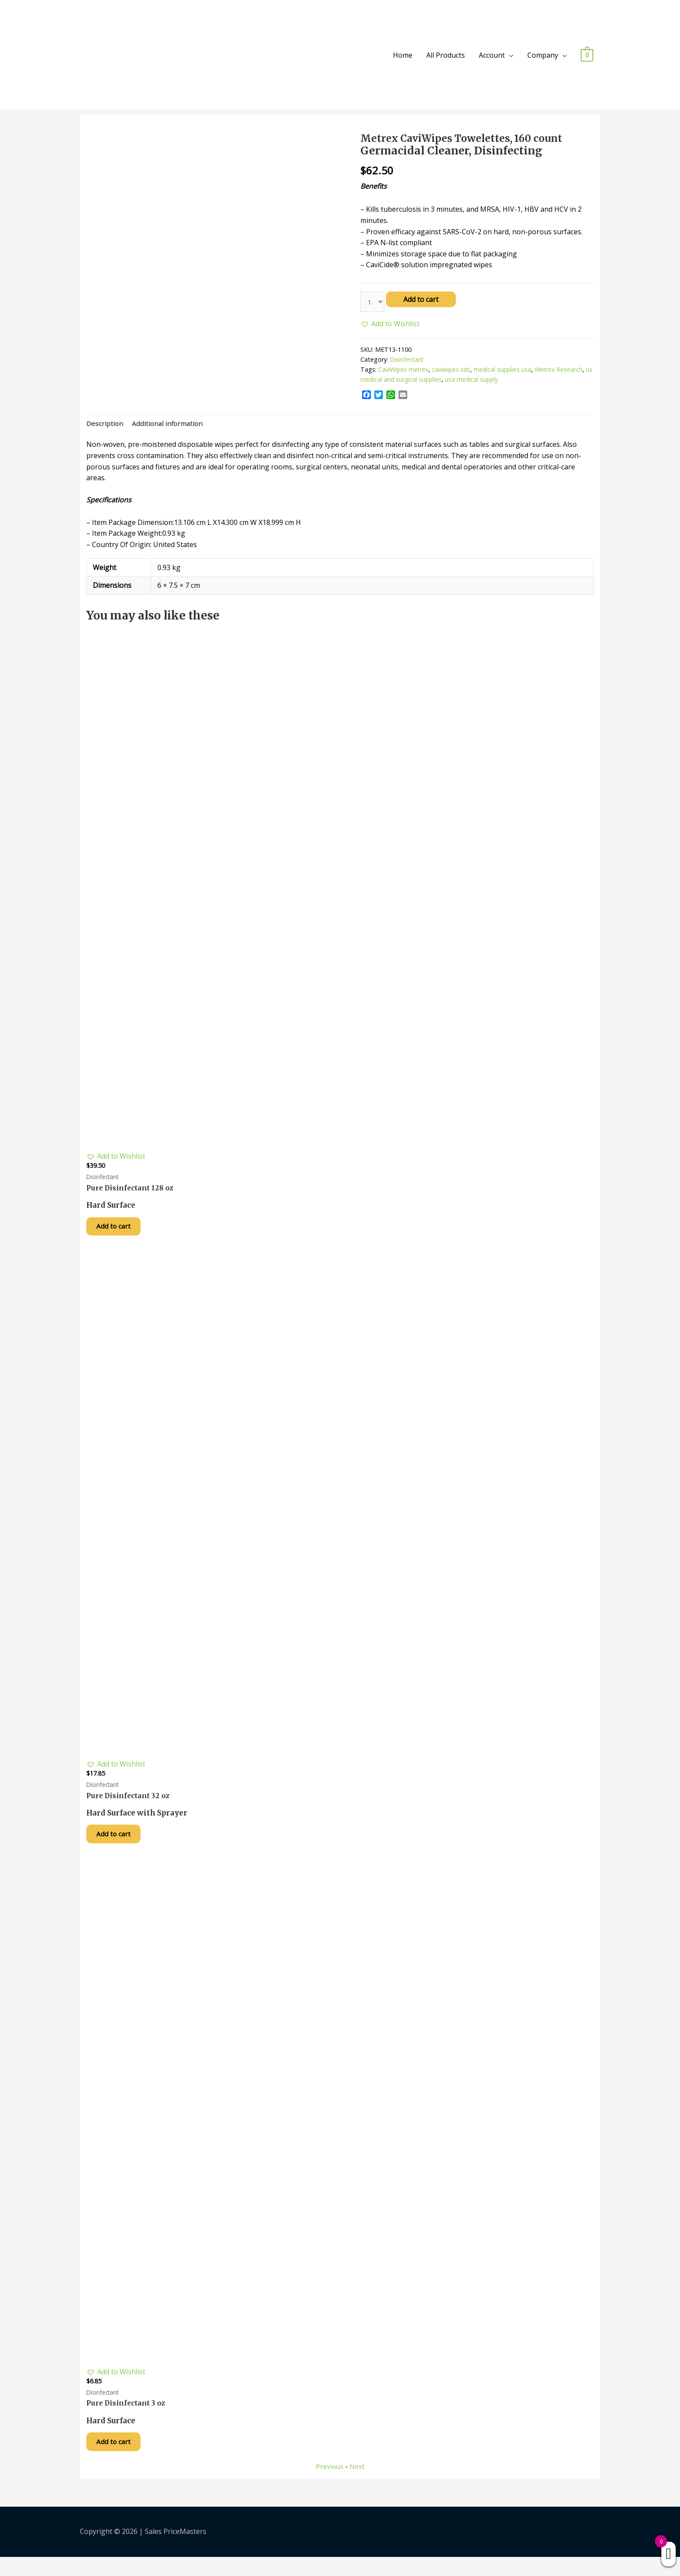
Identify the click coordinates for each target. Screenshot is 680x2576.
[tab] (105, 425)
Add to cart (422, 299)
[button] (389, 325)
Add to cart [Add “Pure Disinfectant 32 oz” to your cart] (119, 1845)
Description (105, 425)
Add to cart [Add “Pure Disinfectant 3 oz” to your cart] (119, 2459)
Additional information (169, 425)
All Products (445, 55)
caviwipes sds (452, 371)
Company (542, 55)
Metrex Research (562, 371)
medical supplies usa (505, 371)
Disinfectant (407, 361)
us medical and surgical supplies (406, 381)
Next (357, 2485)
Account (492, 55)
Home (402, 55)
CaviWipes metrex (404, 371)
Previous (329, 2485)
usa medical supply (482, 381)
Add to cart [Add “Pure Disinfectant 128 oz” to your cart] (119, 1232)
